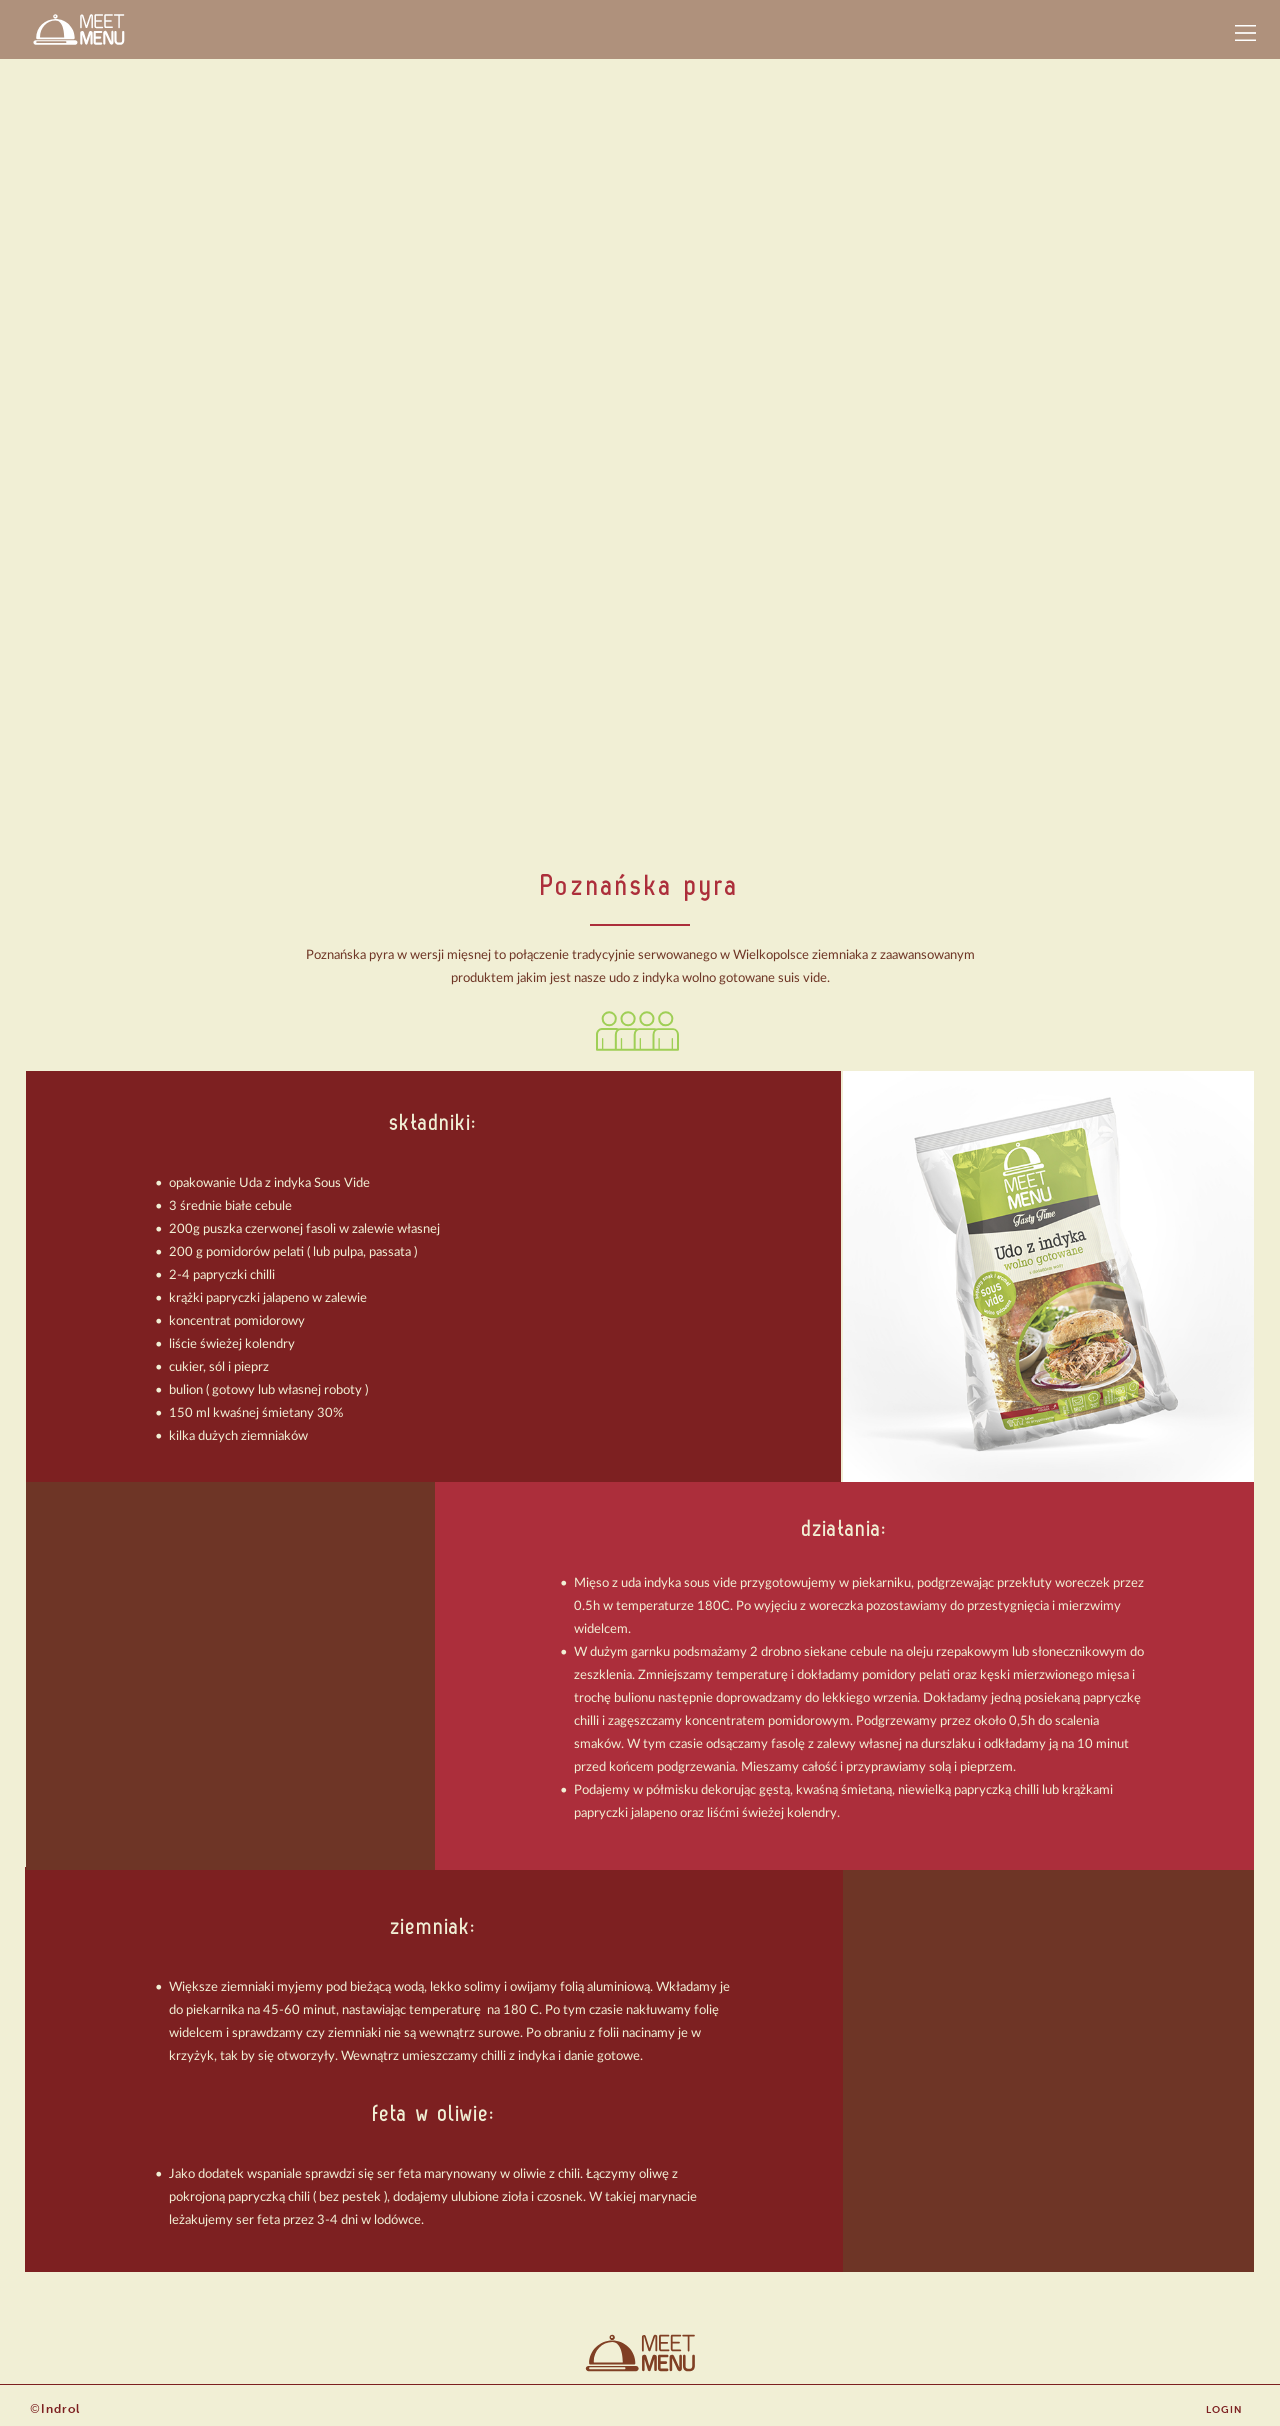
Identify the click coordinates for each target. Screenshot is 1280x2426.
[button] (1245, 32)
